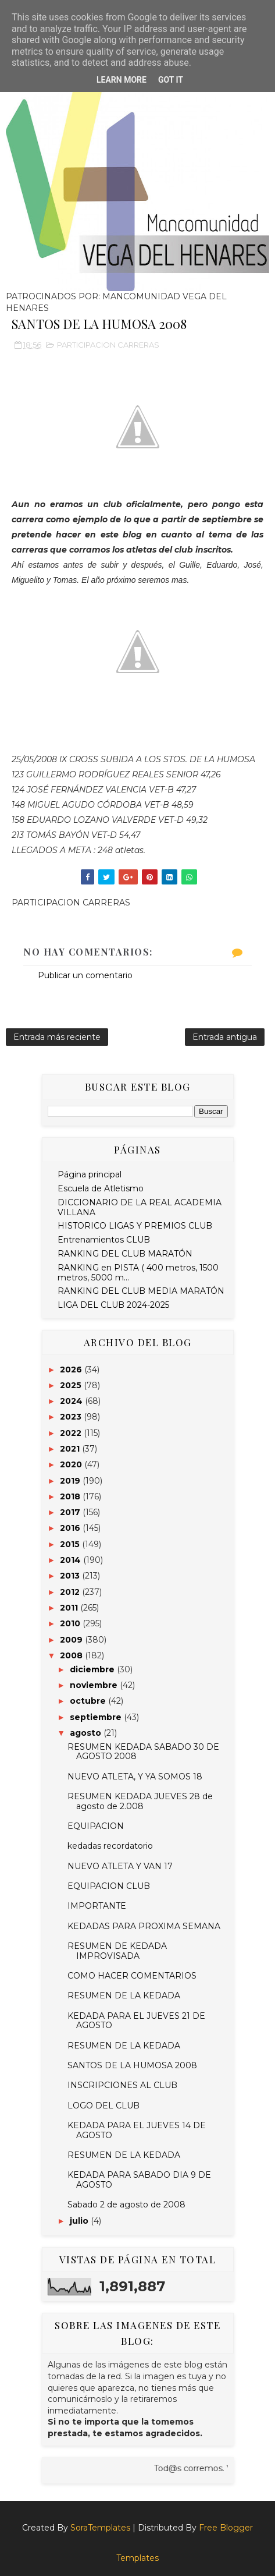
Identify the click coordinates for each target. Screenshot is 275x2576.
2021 (71, 1448)
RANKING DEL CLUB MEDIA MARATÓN (141, 1291)
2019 (71, 1480)
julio (80, 2221)
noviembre (95, 1685)
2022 (72, 1433)
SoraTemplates (100, 2527)
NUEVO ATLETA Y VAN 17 (120, 1866)
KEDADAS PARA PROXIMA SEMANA (143, 1926)
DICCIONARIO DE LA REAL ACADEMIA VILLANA (140, 1207)
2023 (72, 1416)
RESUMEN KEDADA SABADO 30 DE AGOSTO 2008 (143, 1752)
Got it (170, 79)
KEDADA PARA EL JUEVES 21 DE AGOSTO (136, 2021)
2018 (71, 1496)
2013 (71, 1575)
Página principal (90, 1174)
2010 (71, 1623)
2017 (71, 1512)
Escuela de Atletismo (101, 1188)
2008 (72, 1655)
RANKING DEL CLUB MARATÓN (125, 1253)
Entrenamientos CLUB (104, 1239)
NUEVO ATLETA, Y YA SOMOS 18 (134, 1776)
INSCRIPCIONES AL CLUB (122, 2085)
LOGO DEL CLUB (103, 2105)
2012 (71, 1592)
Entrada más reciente (57, 1037)
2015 (71, 1544)
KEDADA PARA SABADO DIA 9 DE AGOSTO (139, 2180)
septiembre (97, 1717)
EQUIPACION (95, 1826)
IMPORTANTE (96, 1906)
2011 (70, 1607)
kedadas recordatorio (110, 1846)
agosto (86, 1733)
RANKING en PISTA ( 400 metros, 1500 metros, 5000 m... (138, 1272)
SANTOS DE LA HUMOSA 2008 (132, 2065)
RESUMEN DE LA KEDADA (123, 1995)
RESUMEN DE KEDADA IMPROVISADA (117, 1951)
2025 (72, 1385)
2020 (72, 1464)
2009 (72, 1639)
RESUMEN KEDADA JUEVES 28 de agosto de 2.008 (140, 1801)
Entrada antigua (224, 1037)
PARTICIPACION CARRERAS (108, 344)
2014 (71, 1560)
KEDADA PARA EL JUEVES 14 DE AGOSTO (136, 2130)
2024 (72, 1401)
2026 (72, 1369)
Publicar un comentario (85, 975)
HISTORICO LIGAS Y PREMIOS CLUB (135, 1225)
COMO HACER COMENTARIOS (132, 1975)
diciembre (93, 1669)
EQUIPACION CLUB (108, 1886)
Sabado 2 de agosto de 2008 (126, 2204)
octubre (89, 1701)
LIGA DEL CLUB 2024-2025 (113, 1305)
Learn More (122, 79)
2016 (71, 1528)
